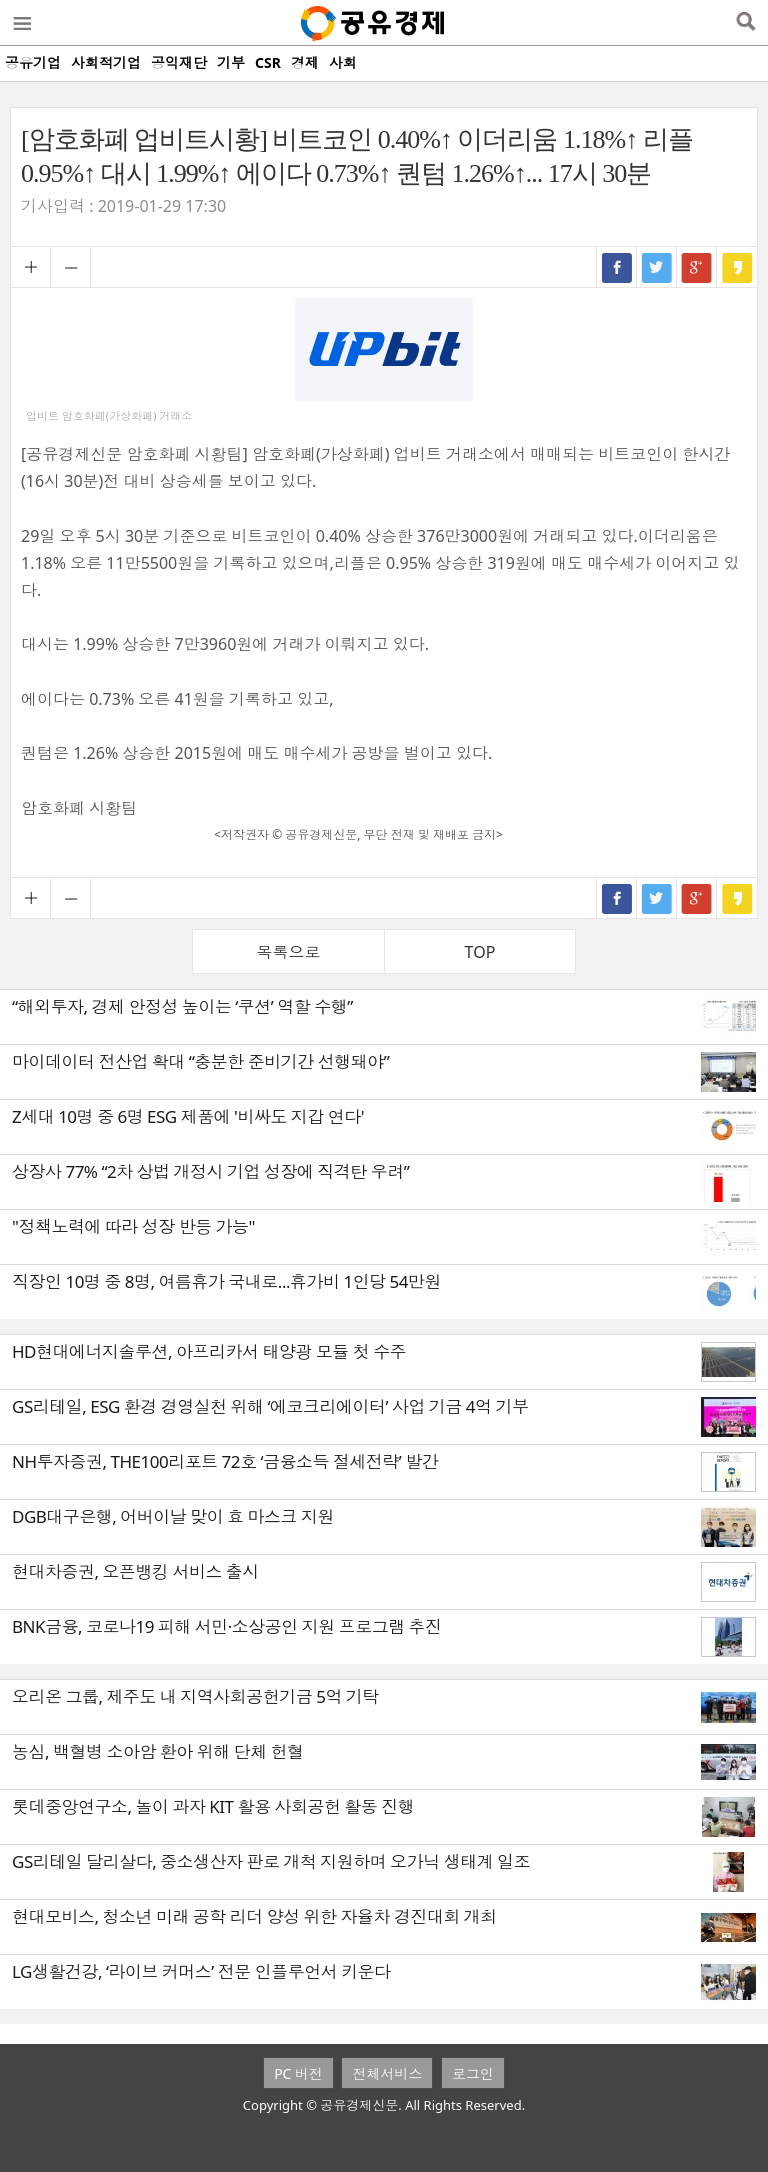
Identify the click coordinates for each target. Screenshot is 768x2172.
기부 (231, 62)
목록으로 (289, 952)
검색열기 (745, 23)
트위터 (657, 267)
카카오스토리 (737, 267)
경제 (305, 62)
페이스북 (617, 267)
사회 (343, 62)
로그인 (473, 2073)
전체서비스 (387, 2073)
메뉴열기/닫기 (21, 23)
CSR (268, 62)
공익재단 (179, 62)
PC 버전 (298, 2073)
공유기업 (33, 62)
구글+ (697, 267)
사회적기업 (106, 62)
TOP (480, 952)
